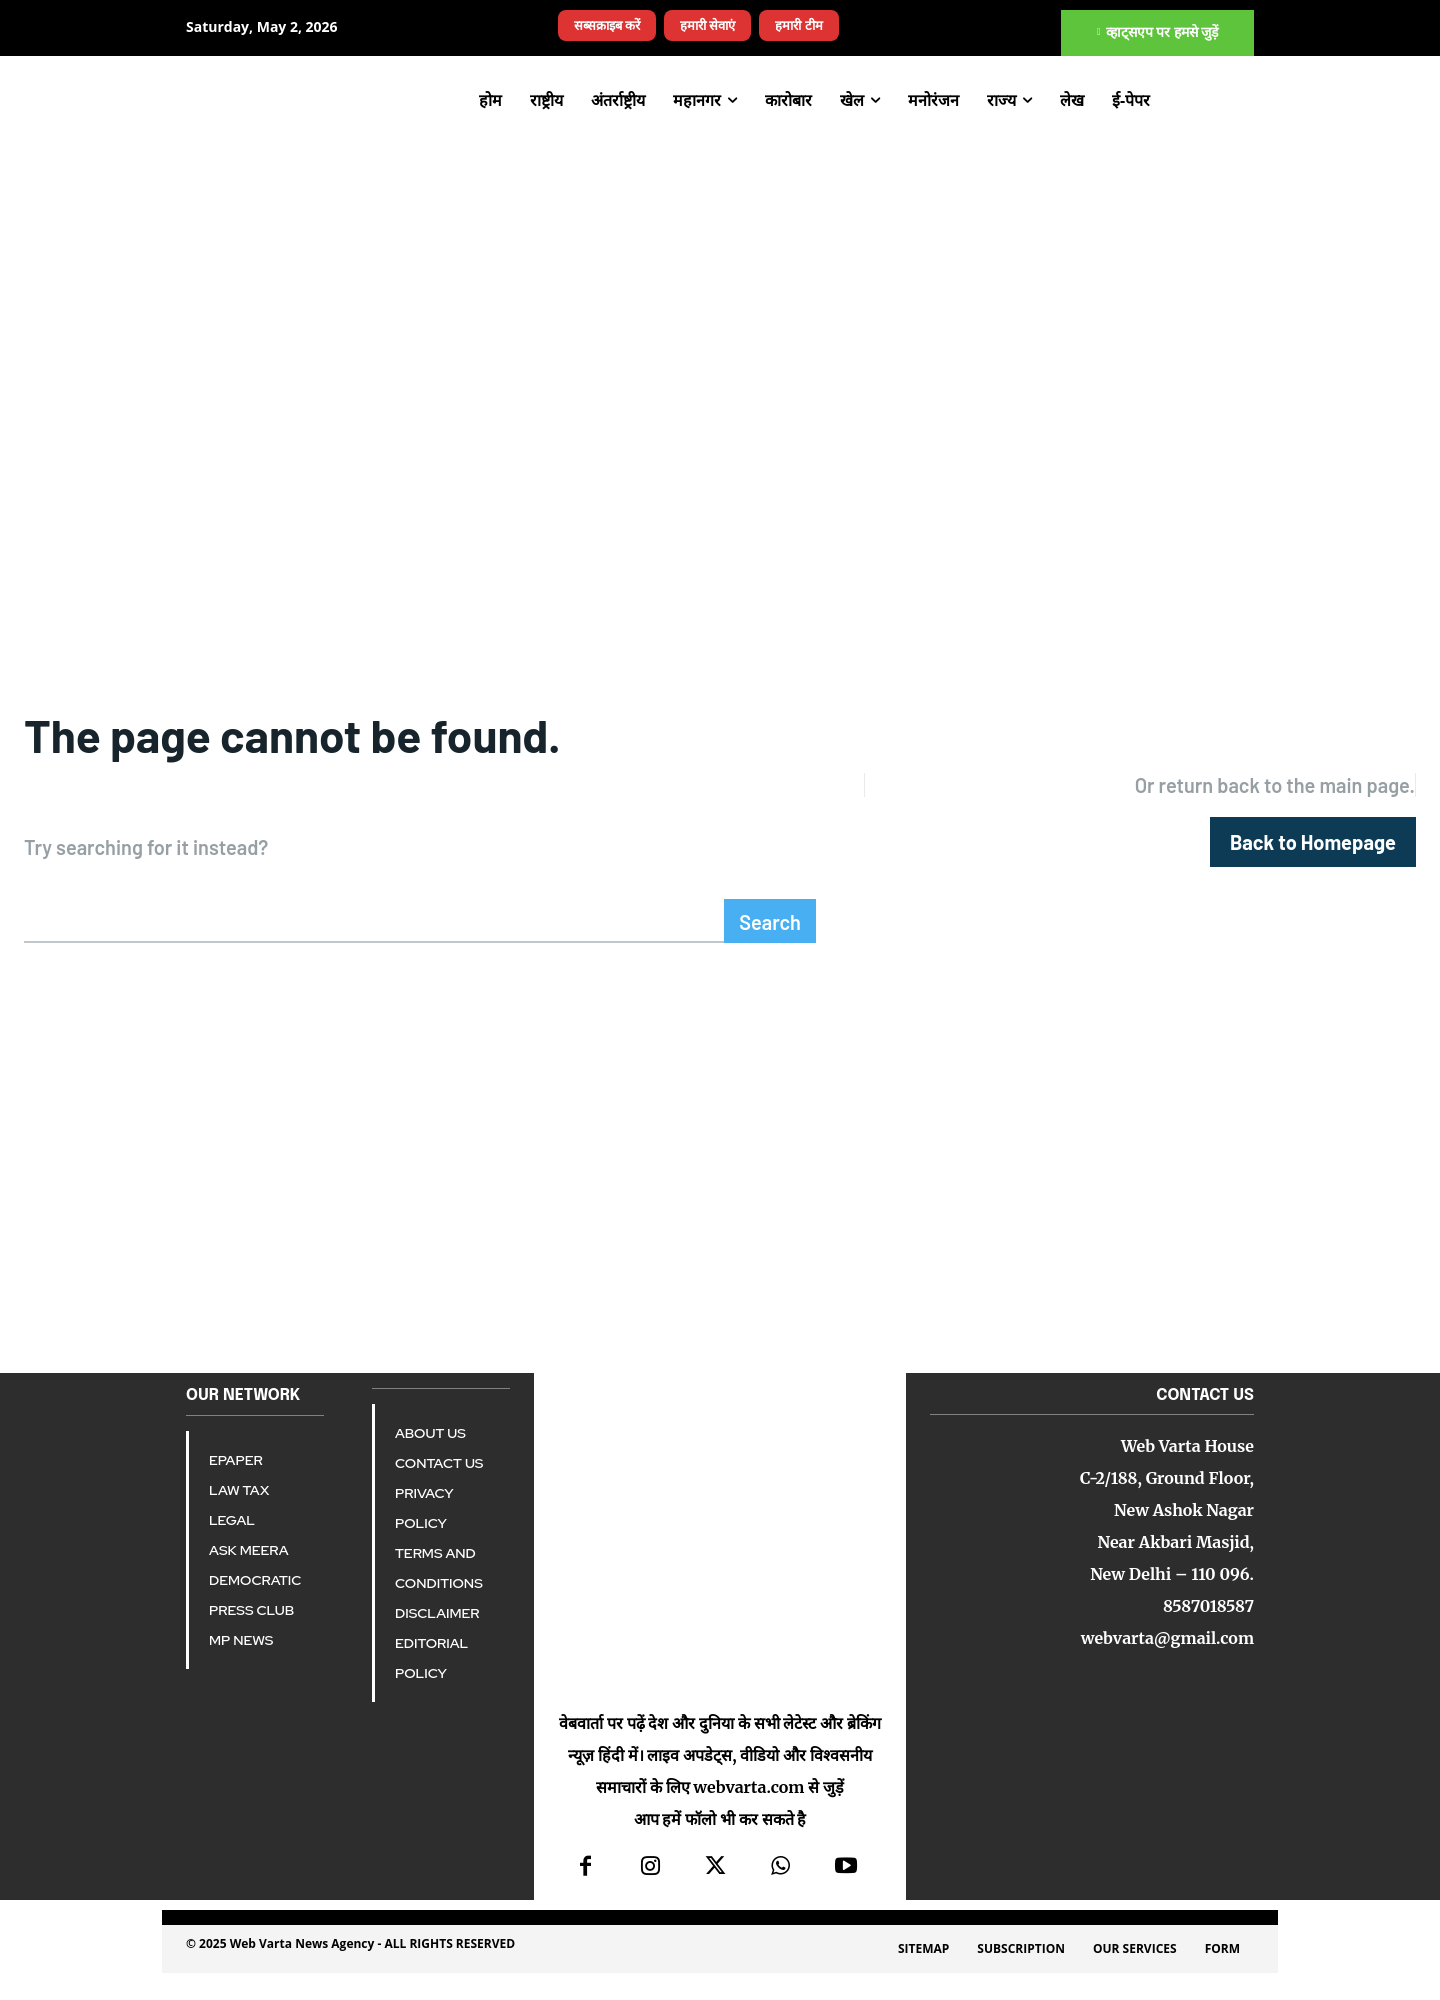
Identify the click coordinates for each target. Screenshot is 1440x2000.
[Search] (770, 938)
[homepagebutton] (1313, 850)
